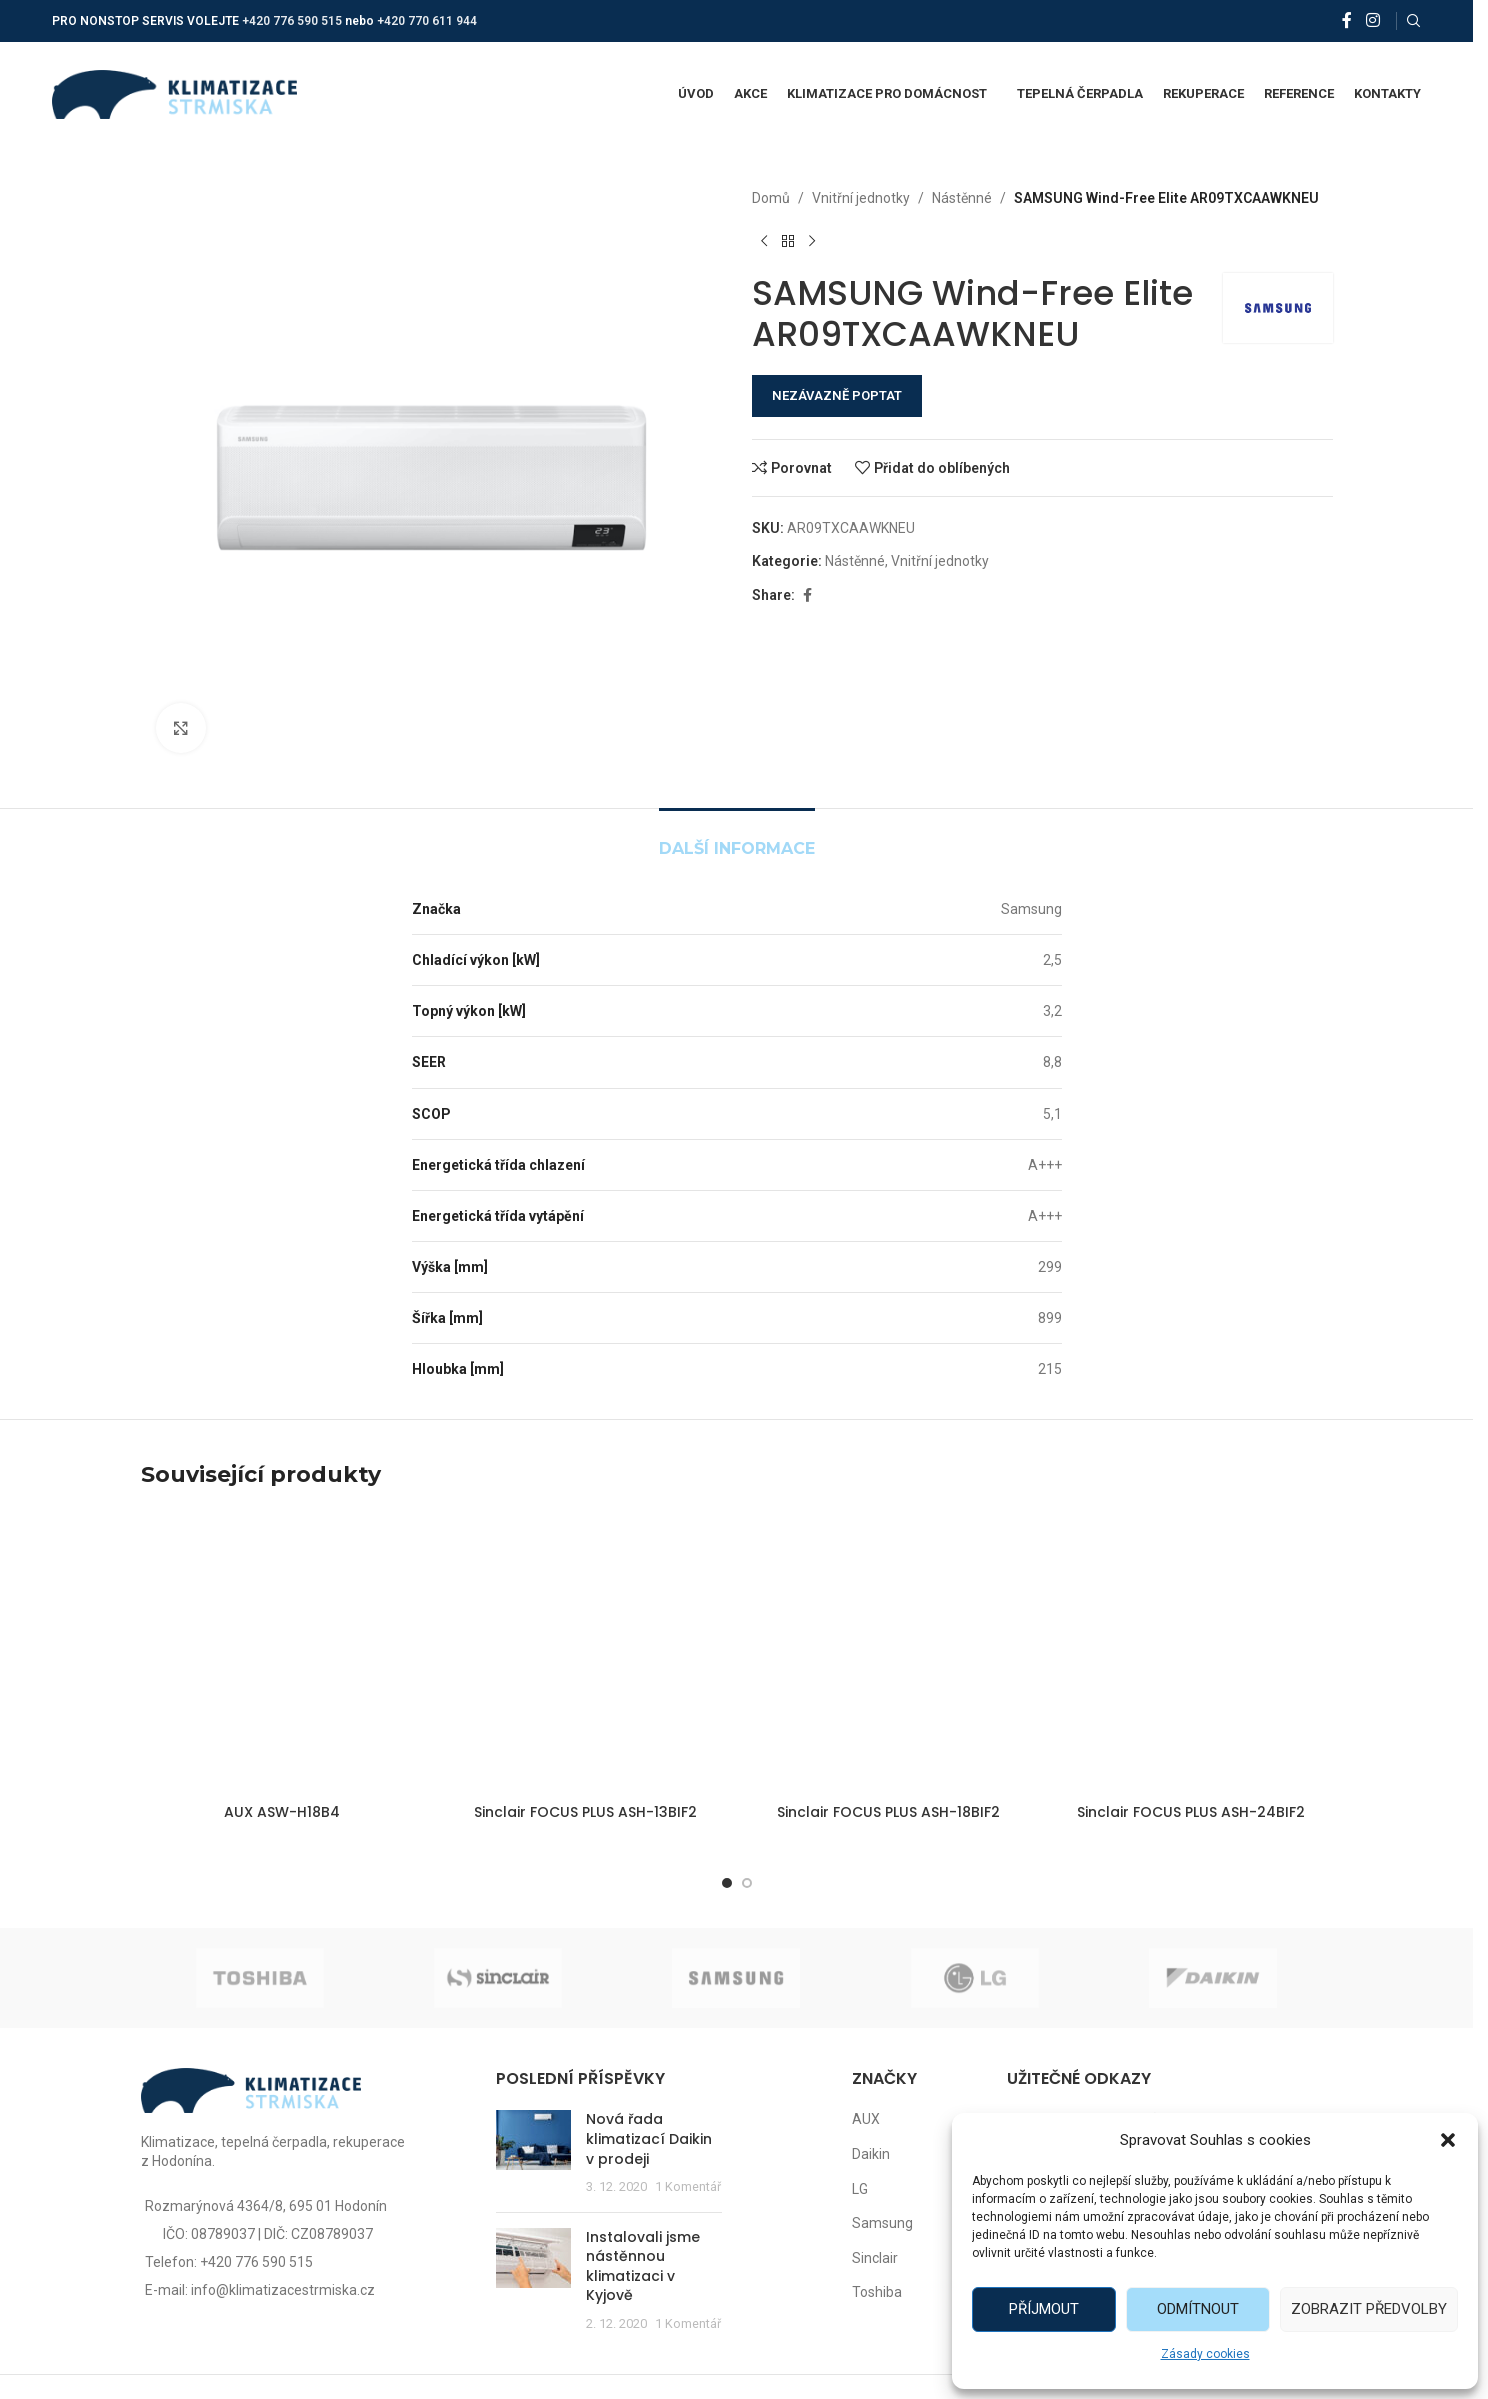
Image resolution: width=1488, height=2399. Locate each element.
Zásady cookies (1205, 2354)
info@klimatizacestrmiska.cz (283, 2290)
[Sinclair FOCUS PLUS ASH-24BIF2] (1191, 1652)
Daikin (871, 2154)
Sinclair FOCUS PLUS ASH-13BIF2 (585, 1812)
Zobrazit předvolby (1369, 2309)
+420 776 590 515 (292, 21)
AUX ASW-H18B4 (282, 1812)
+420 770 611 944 (427, 21)
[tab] (737, 838)
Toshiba (877, 2292)
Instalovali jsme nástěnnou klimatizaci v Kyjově (643, 2266)
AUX (866, 2119)
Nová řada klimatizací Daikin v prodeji (649, 2138)
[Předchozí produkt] (764, 241)
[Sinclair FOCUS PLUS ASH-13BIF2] (585, 1652)
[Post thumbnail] (533, 2153)
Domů (771, 198)
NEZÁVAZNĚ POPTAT (837, 395)
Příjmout (1044, 2309)
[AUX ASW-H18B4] (282, 1652)
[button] (1448, 2140)
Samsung (882, 2223)
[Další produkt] (812, 241)
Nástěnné (962, 198)
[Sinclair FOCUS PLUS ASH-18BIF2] (888, 1652)
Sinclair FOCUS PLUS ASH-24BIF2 (1191, 1812)
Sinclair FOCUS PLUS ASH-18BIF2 (888, 1812)
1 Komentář (688, 2186)
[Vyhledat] (1414, 21)
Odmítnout (1198, 2309)
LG (860, 2189)
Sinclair (875, 2258)
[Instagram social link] (1372, 20)
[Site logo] (174, 93)
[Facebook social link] (1347, 20)
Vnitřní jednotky (861, 198)
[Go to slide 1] (727, 1883)
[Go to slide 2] (747, 1883)
